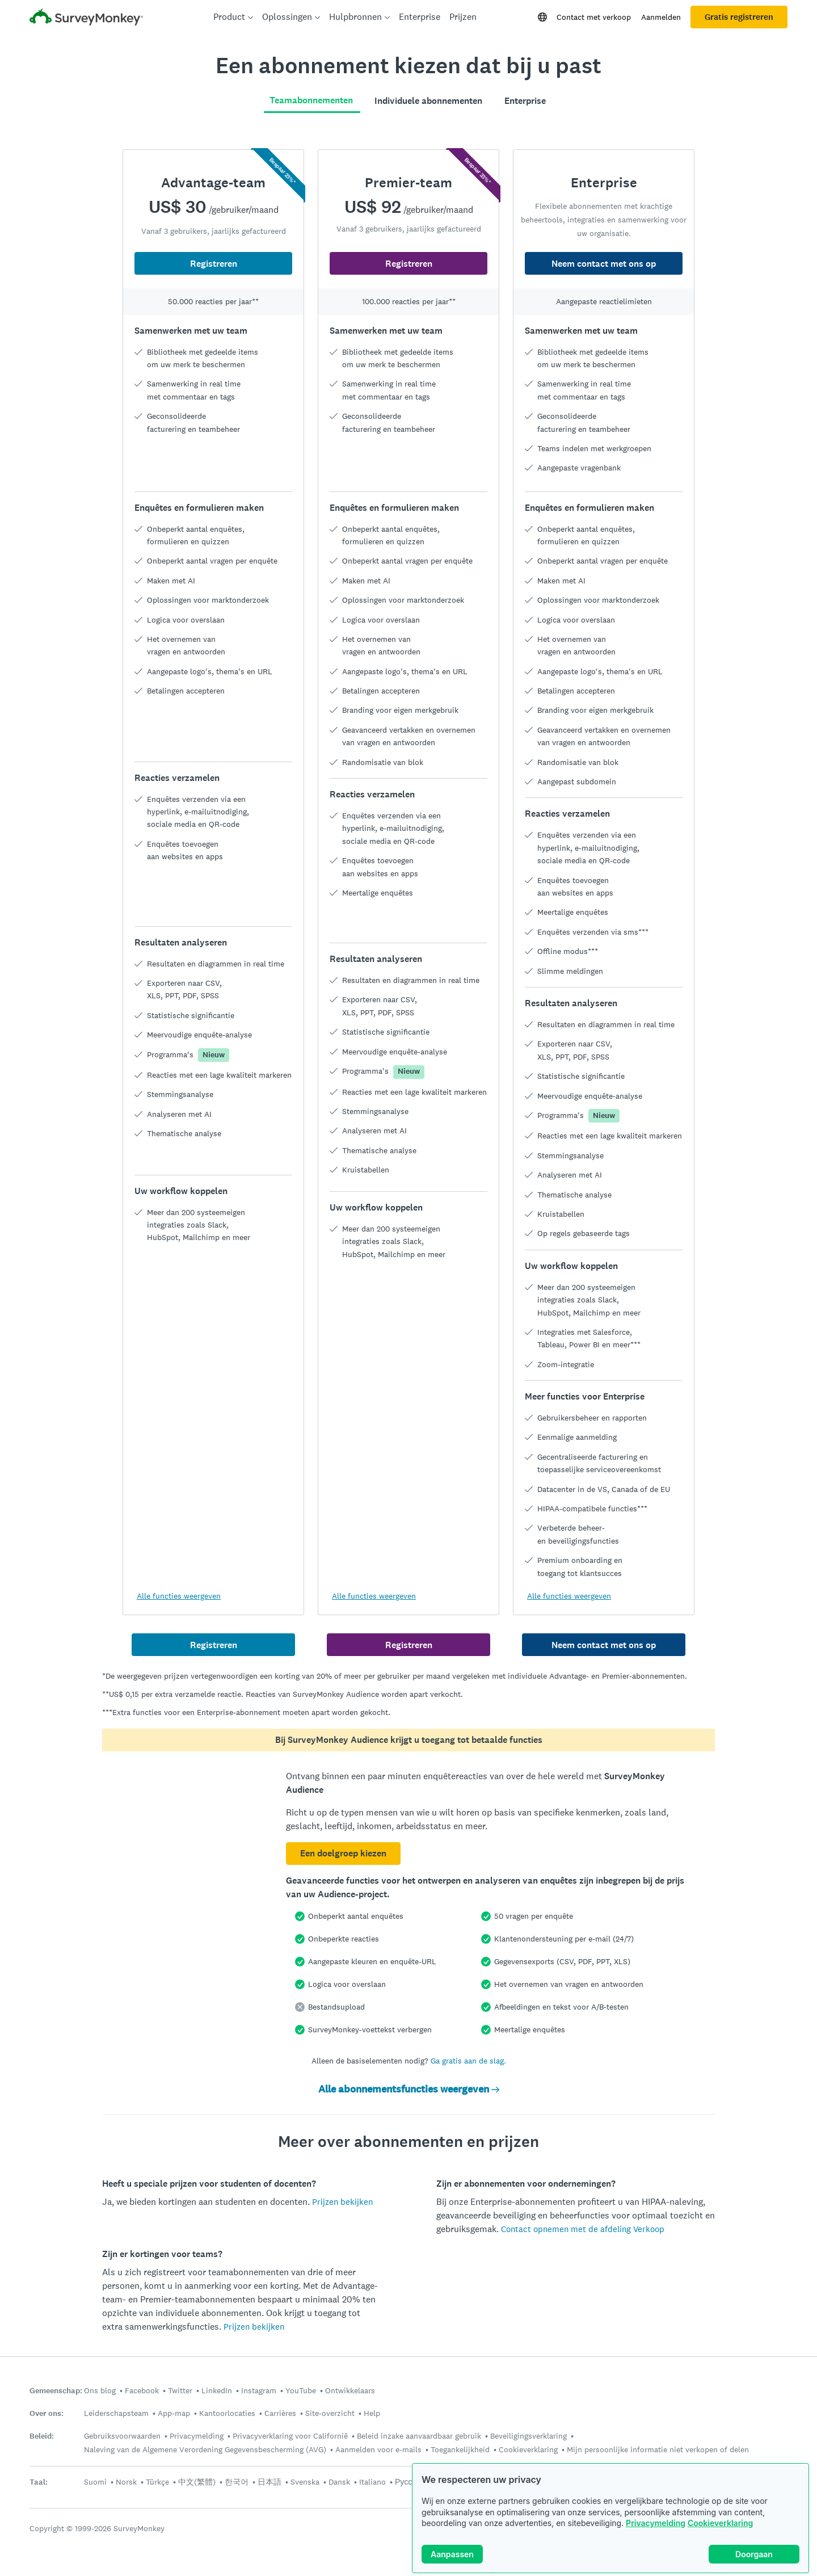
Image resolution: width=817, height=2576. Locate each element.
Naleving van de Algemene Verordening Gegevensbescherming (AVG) (205, 2449)
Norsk (126, 2482)
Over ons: (47, 2413)
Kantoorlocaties (227, 2413)
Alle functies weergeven (179, 1596)
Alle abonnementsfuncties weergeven (408, 2089)
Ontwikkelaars (350, 2390)
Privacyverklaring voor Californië (290, 2436)
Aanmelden (661, 17)
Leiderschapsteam (116, 2413)
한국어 (237, 2482)
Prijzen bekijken (342, 2201)
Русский (409, 2482)
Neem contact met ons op (603, 264)
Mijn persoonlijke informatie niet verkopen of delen (658, 2449)
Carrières (280, 2413)
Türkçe (157, 2482)
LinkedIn (216, 2390)
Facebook (142, 2390)
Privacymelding (655, 2523)
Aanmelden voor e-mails (378, 2449)
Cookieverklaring (720, 2523)
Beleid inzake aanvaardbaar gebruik (419, 2436)
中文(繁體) (197, 2482)
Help (372, 2413)
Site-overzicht (330, 2413)
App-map (174, 2413)
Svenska (304, 2482)
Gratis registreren (739, 17)
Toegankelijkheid (460, 2449)
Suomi (95, 2482)
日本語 (269, 2482)
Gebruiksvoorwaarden (122, 2436)
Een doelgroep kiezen (343, 1853)
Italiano (372, 2482)
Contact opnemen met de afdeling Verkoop (582, 2229)
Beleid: (42, 2436)
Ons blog (100, 2390)
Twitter (180, 2390)
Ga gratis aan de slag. (468, 2061)
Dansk (339, 2482)
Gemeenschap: (56, 2390)
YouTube (300, 2390)
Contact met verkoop (594, 17)
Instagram (258, 2390)
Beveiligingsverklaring (528, 2436)
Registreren (213, 264)
